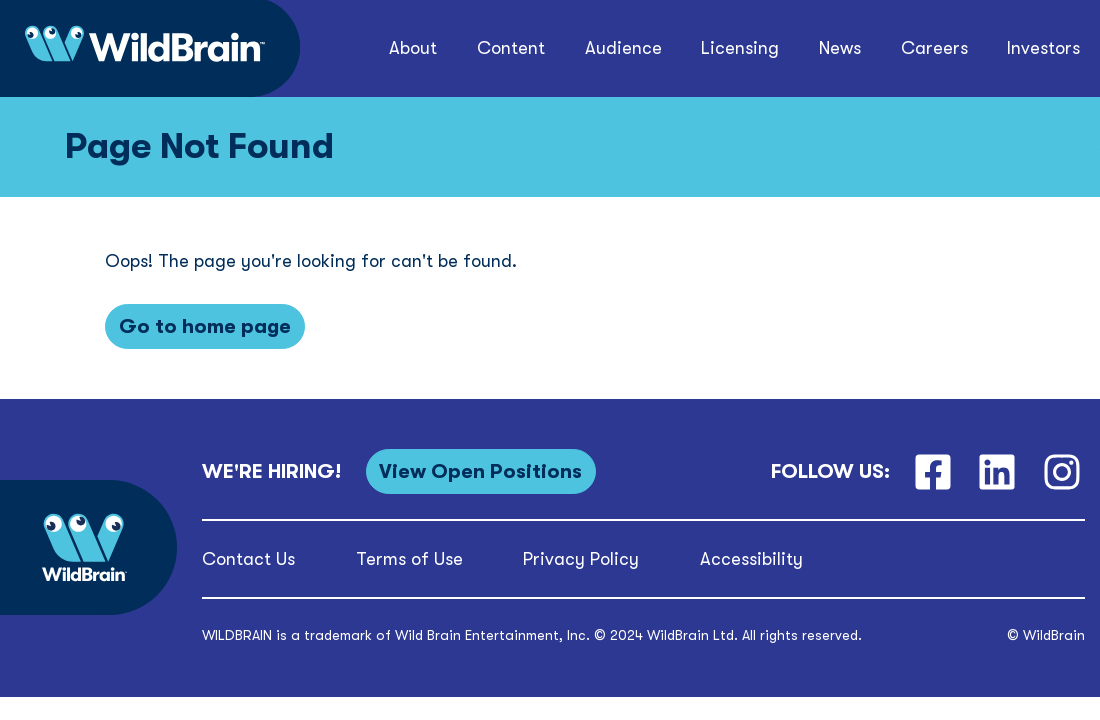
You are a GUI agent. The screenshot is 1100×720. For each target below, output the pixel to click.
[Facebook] (932, 471)
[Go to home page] (205, 326)
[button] (414, 48)
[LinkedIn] (997, 471)
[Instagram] (1062, 471)
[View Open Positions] (481, 471)
